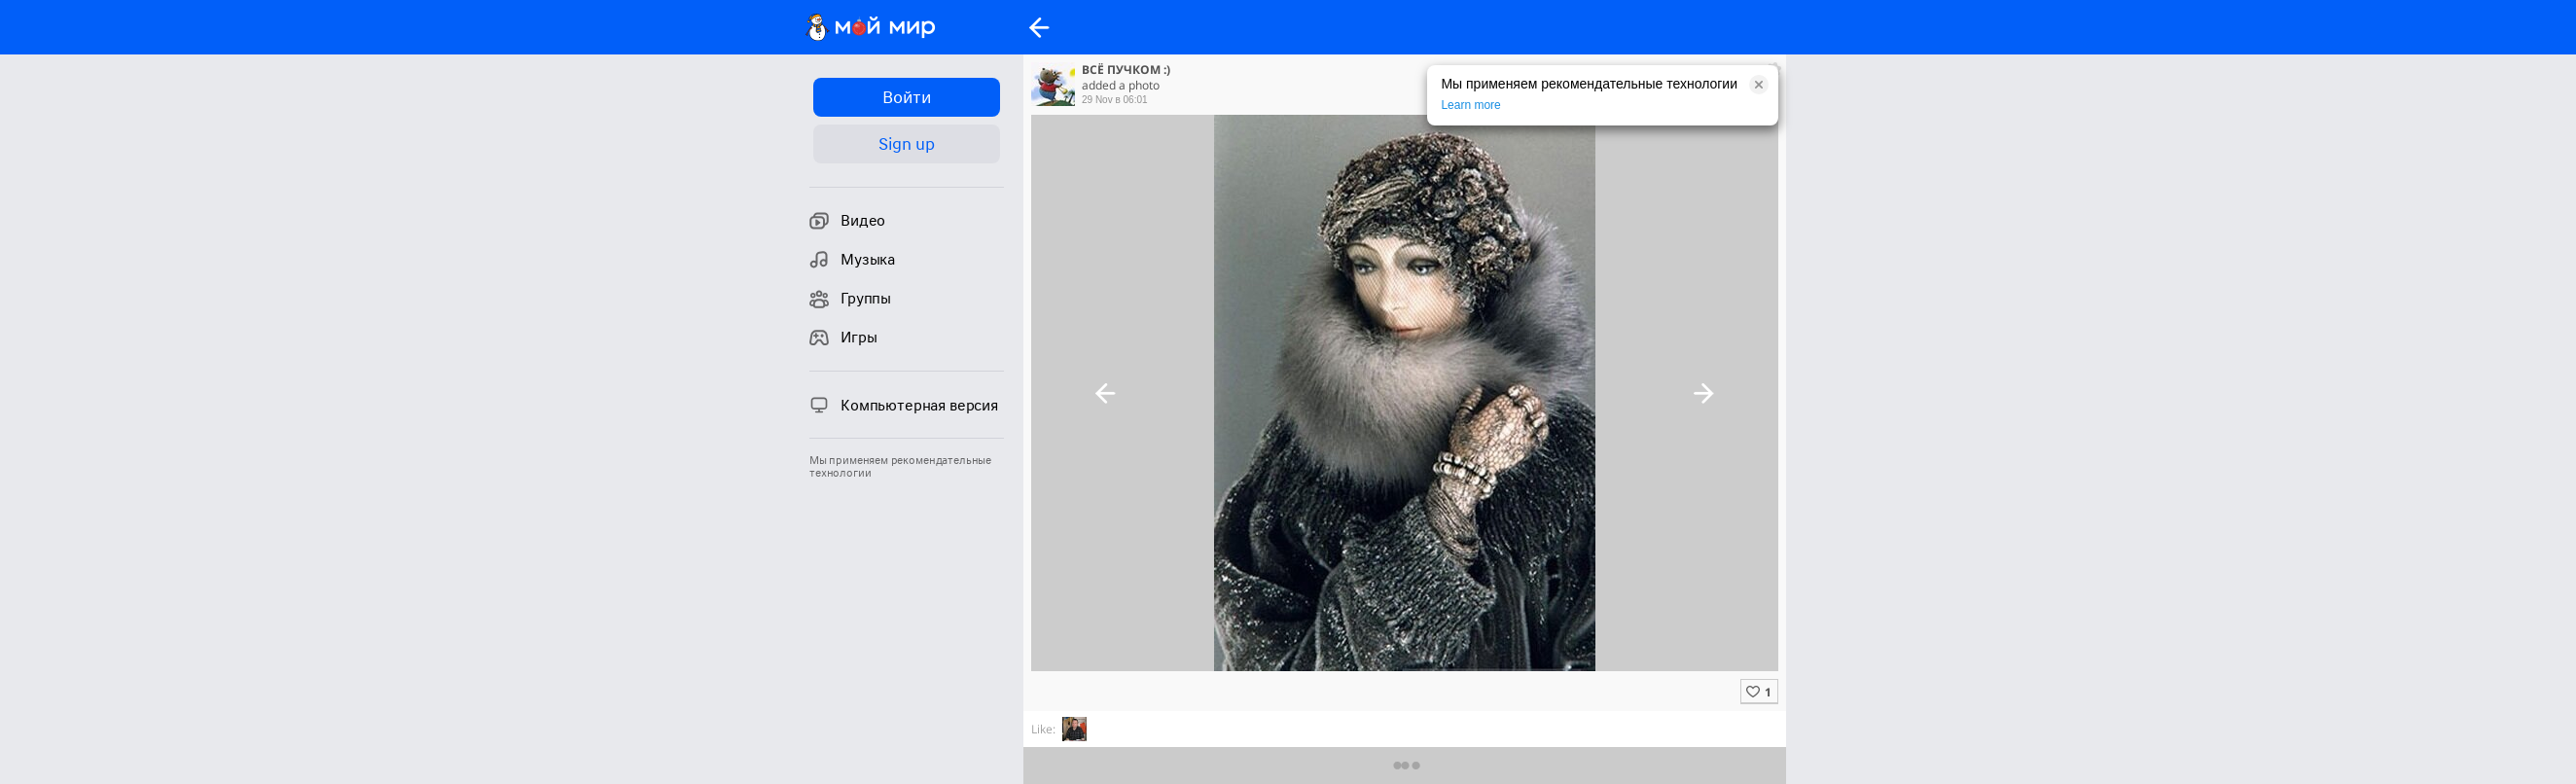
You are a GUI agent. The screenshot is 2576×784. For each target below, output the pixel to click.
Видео (847, 221)
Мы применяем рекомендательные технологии (900, 467)
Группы (850, 298)
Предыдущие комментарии (1405, 765)
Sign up (906, 144)
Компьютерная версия (903, 404)
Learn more (1470, 105)
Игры (843, 337)
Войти (906, 97)
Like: (1043, 729)
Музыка (852, 259)
